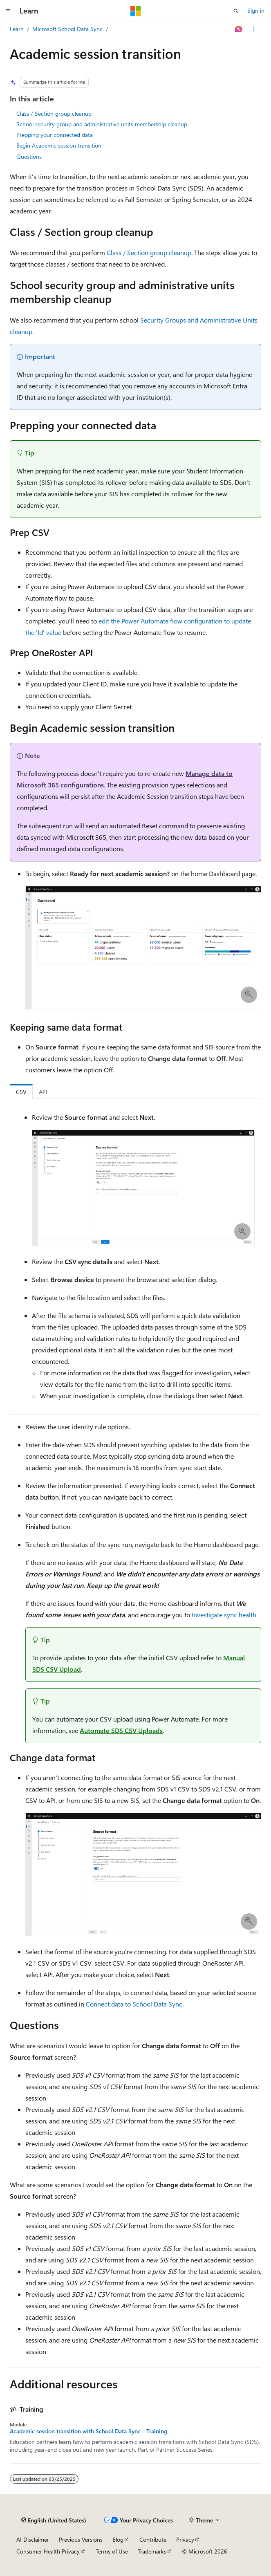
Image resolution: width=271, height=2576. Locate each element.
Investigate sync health (224, 1614)
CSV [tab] (21, 1092)
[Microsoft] (135, 11)
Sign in (255, 10)
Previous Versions (81, 2539)
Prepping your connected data (54, 135)
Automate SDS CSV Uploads (121, 1730)
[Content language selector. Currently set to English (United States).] (53, 2520)
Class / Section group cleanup (54, 113)
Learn (17, 29)
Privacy (185, 2539)
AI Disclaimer (32, 2539)
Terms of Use (112, 2551)
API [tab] (43, 1092)
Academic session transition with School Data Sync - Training (88, 2431)
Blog (117, 2539)
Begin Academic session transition (58, 145)
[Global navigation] (8, 11)
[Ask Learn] (239, 29)
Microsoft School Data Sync (67, 29)
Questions (29, 156)
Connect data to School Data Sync (134, 2004)
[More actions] (254, 29)
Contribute (152, 2539)
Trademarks (152, 2551)
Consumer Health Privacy (48, 2551)
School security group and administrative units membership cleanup (101, 124)
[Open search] (236, 11)
